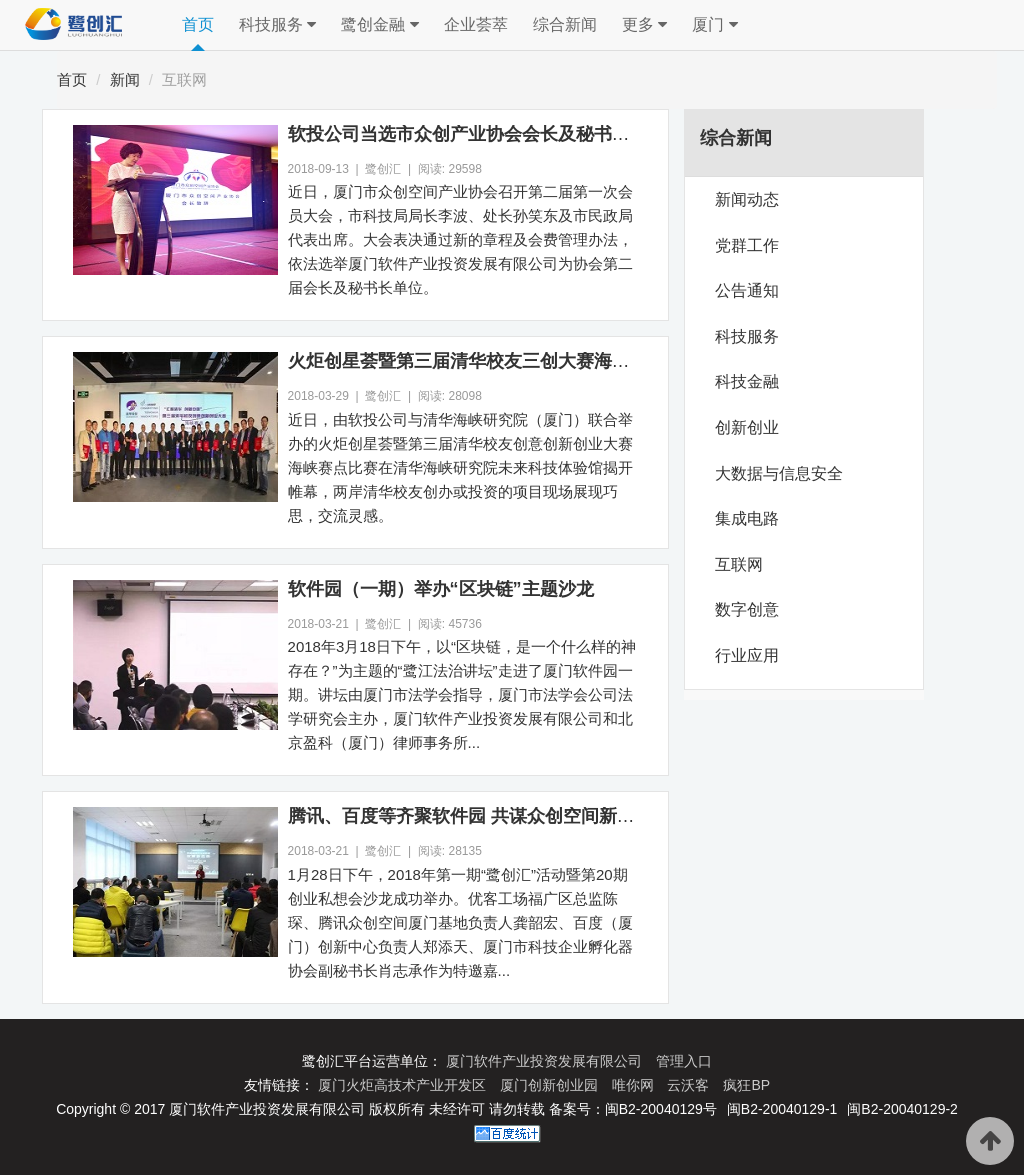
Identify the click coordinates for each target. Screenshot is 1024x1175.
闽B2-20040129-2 (902, 1109)
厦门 (714, 25)
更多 (644, 25)
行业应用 (747, 655)
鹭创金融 (379, 25)
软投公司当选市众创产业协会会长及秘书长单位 (477, 134)
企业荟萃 (476, 24)
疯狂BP (746, 1085)
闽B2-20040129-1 (782, 1109)
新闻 (125, 79)
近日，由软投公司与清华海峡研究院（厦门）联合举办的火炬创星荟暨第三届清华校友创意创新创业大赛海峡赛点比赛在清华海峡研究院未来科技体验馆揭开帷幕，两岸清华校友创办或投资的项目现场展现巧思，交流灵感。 (460, 467)
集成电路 (747, 518)
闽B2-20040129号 (661, 1109)
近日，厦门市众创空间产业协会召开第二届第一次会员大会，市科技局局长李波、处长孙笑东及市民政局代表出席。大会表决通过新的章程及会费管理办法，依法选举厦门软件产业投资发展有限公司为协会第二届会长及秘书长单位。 (460, 239)
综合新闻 (565, 24)
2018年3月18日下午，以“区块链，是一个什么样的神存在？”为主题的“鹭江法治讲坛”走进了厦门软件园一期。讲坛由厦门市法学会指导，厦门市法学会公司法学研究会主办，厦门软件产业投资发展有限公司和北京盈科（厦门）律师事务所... (462, 694)
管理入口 (684, 1061)
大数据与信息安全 (779, 473)
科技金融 (747, 381)
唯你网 (635, 1085)
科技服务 (277, 25)
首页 (198, 24)
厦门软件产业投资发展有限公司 (546, 1061)
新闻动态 (747, 199)
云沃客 (690, 1085)
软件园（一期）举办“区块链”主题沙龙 (441, 589)
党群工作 (747, 245)
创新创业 (747, 427)
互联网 (184, 79)
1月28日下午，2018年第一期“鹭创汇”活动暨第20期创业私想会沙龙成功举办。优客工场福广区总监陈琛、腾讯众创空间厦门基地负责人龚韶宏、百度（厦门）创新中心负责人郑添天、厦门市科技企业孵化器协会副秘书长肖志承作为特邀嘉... (460, 922)
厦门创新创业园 (551, 1085)
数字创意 (747, 609)
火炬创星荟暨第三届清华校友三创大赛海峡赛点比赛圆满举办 (531, 361)
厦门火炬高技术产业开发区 (404, 1085)
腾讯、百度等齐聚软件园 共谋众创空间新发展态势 (488, 816)
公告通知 (747, 290)
